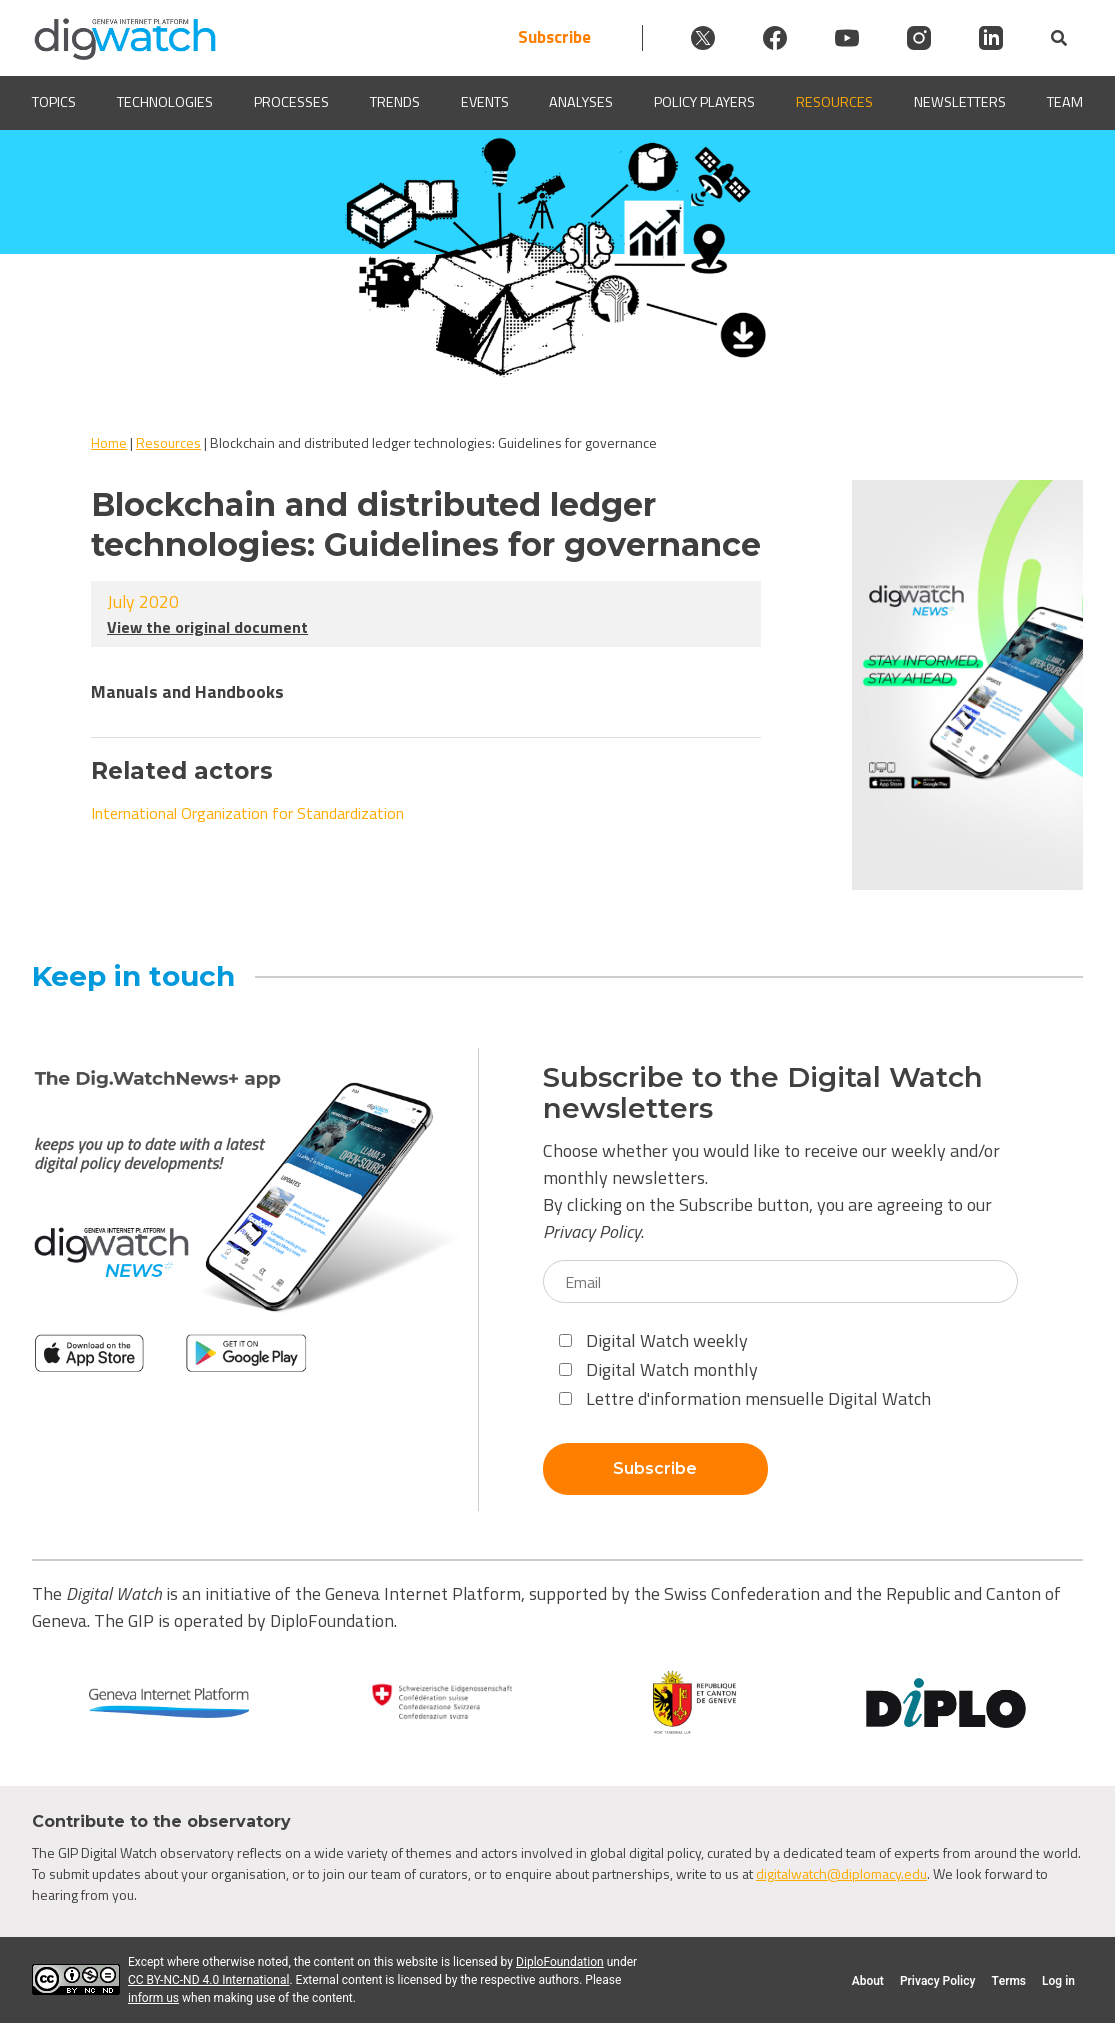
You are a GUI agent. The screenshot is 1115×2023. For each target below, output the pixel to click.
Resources (834, 102)
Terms (1008, 1981)
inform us (153, 1998)
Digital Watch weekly (653, 1340)
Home (109, 442)
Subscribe (554, 37)
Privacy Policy (592, 1231)
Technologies (165, 102)
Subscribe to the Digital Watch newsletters (763, 1093)
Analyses (581, 102)
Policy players (704, 102)
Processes (291, 102)
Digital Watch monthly (658, 1369)
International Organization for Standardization (247, 813)
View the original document (207, 627)
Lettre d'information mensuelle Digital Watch (745, 1398)
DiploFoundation (560, 1962)
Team (1065, 102)
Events (485, 102)
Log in (1058, 1981)
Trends (395, 102)
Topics (54, 102)
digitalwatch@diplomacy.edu (841, 1873)
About (868, 1981)
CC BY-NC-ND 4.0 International (208, 1980)
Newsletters (960, 102)
